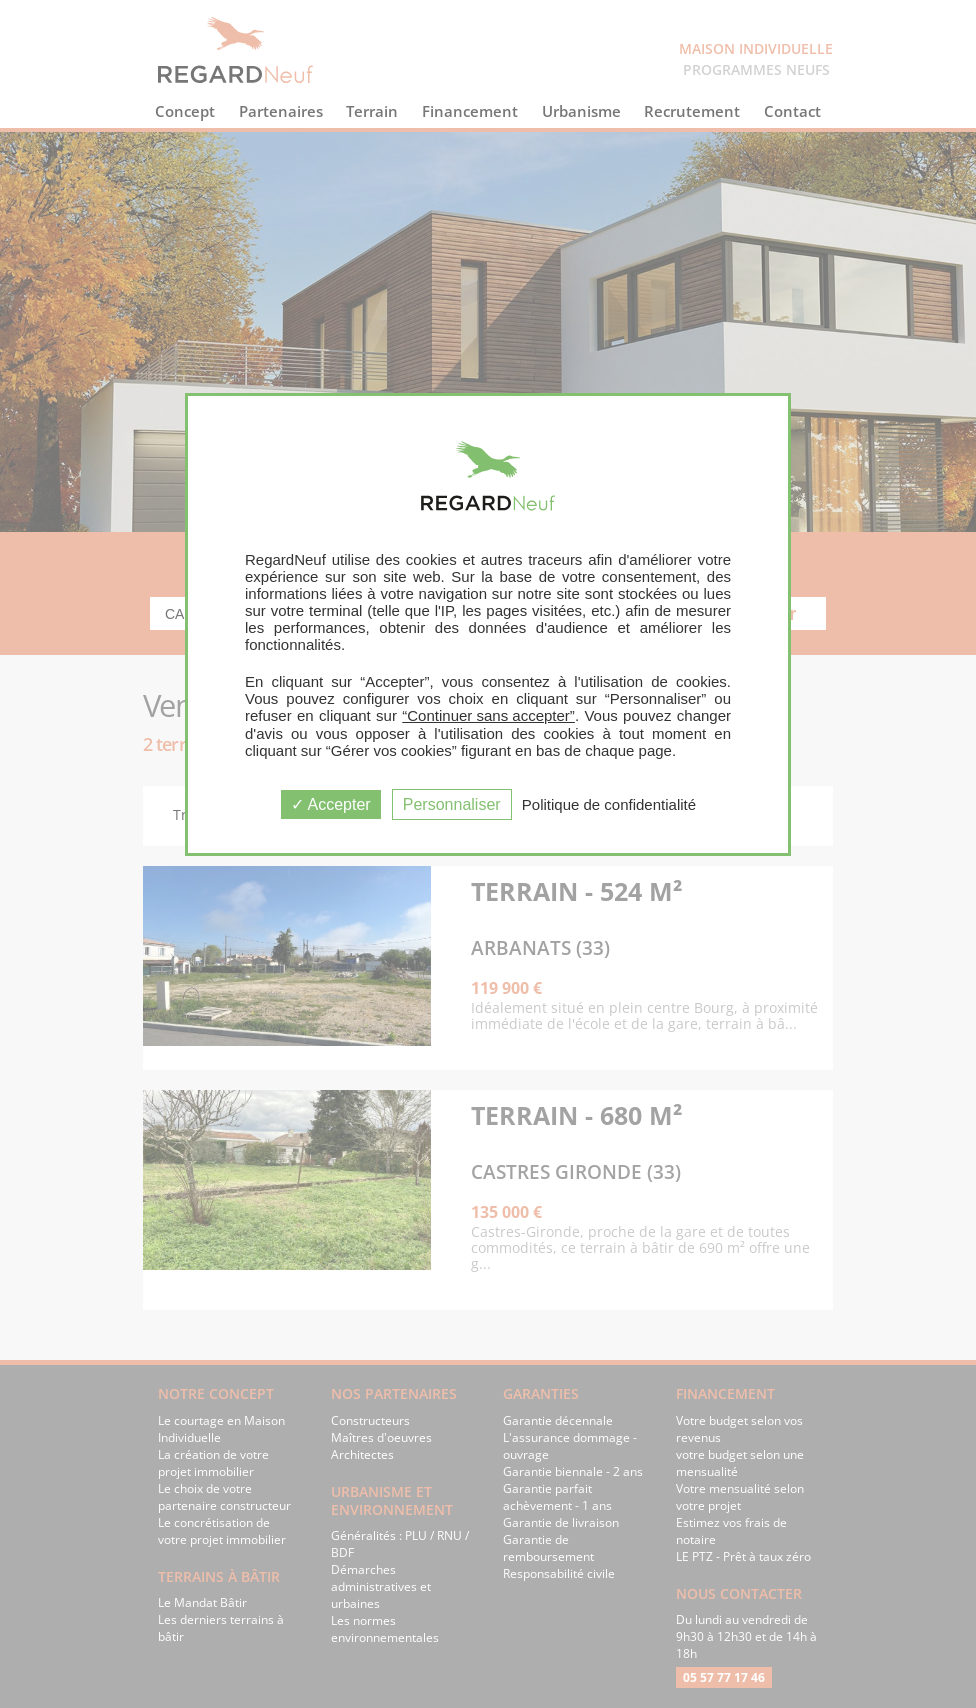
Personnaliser (452, 804)
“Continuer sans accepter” (488, 715)
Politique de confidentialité (609, 804)
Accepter (331, 804)
